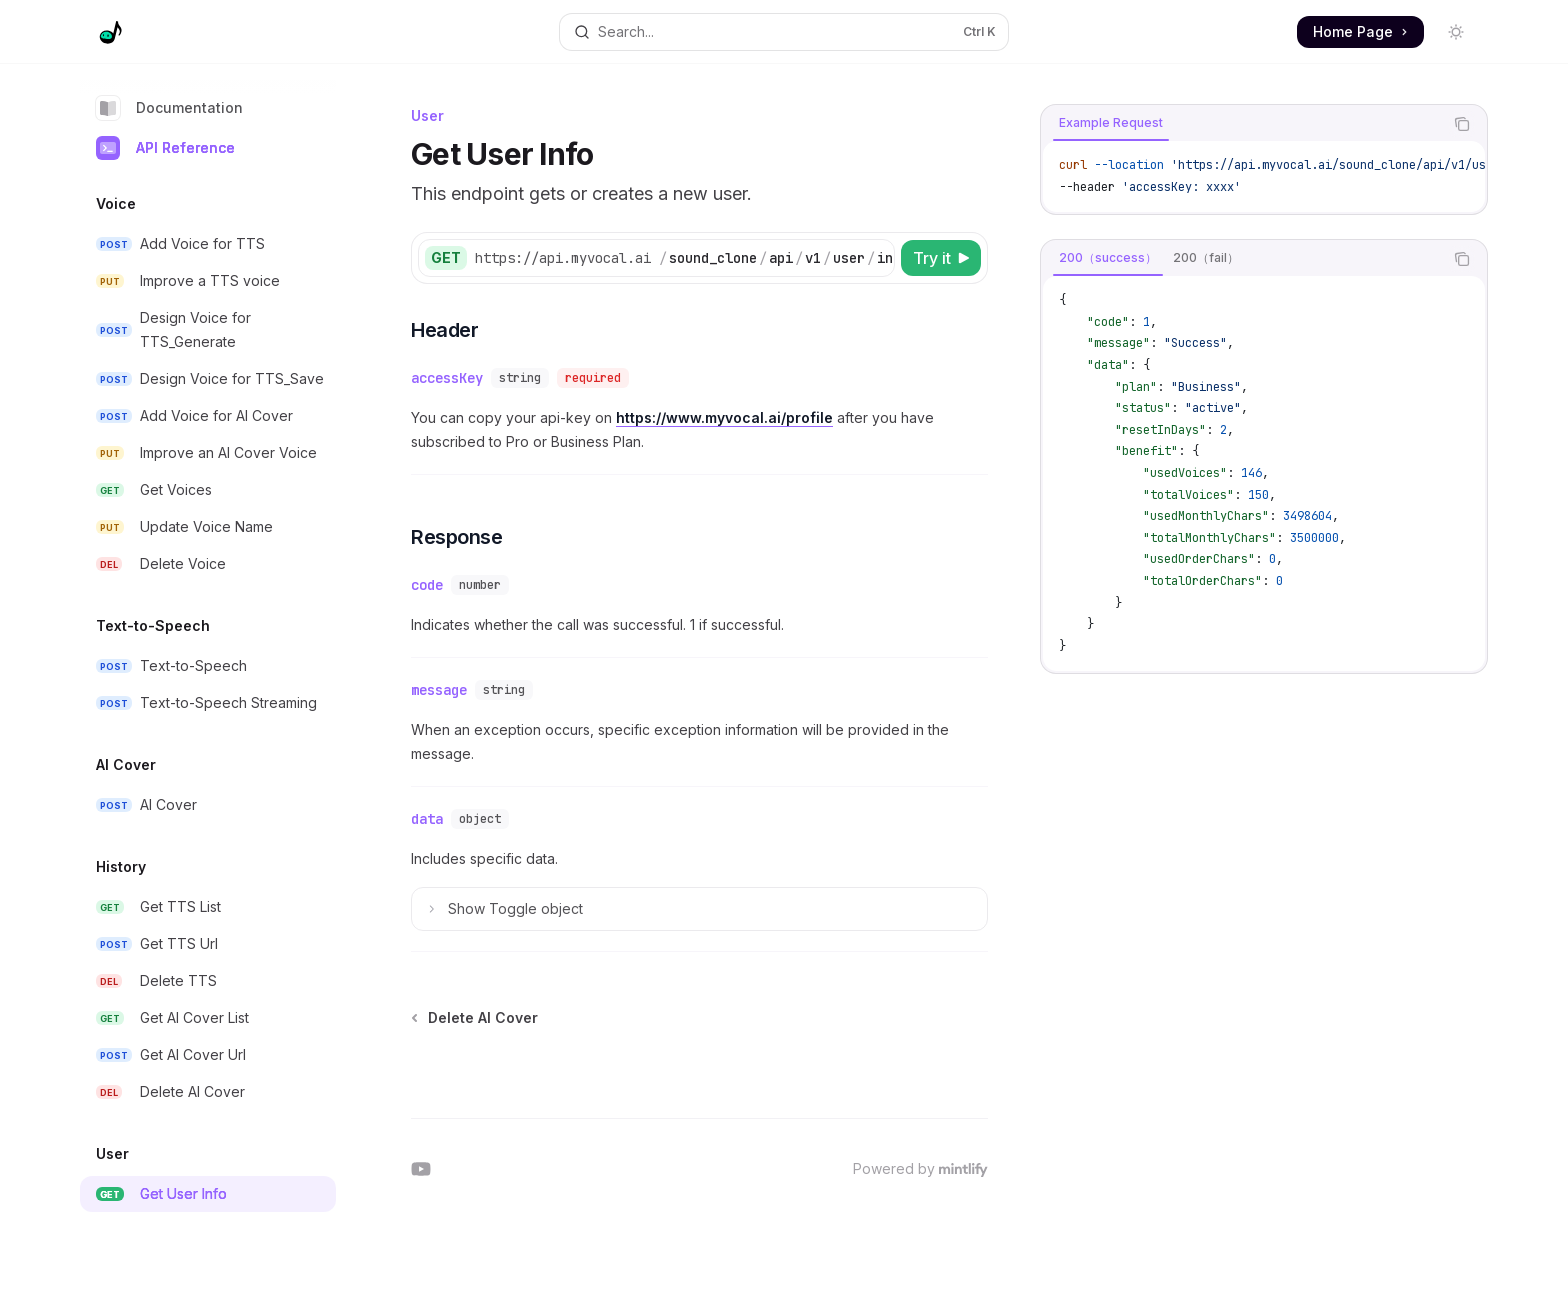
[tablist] (1242, 124)
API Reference (165, 148)
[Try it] (941, 258)
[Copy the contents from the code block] (1462, 124)
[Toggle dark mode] (1456, 32)
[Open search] (784, 32)
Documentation (169, 108)
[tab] (1111, 123)
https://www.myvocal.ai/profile (724, 417)
